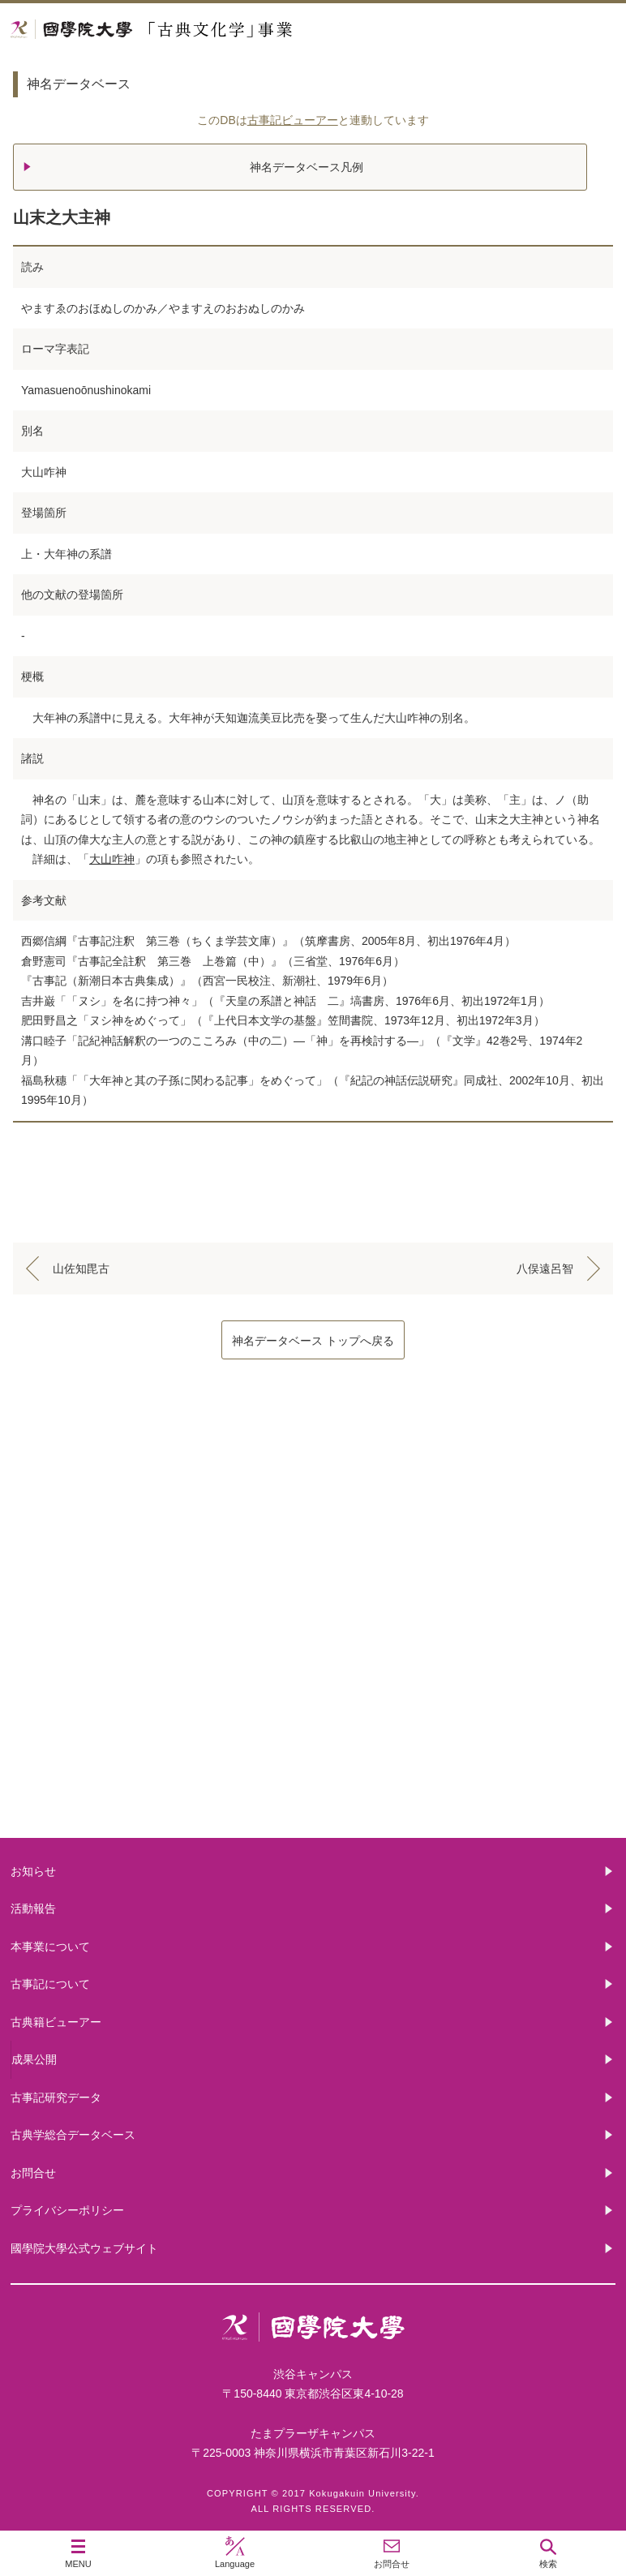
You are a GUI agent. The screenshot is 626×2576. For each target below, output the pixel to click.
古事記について (313, 1646)
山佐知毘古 (81, 1268)
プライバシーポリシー (67, 2210)
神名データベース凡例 (306, 167)
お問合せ (33, 2172)
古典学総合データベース (73, 2134)
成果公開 (34, 2059)
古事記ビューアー (292, 120)
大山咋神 (112, 858)
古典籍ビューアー (313, 1776)
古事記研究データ (56, 2097)
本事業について (313, 1516)
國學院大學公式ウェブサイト (84, 2248)
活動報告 (33, 1908)
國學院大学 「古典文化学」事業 (213, 29)
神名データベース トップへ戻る (313, 1340)
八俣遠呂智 (545, 1268)
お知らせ (33, 1871)
